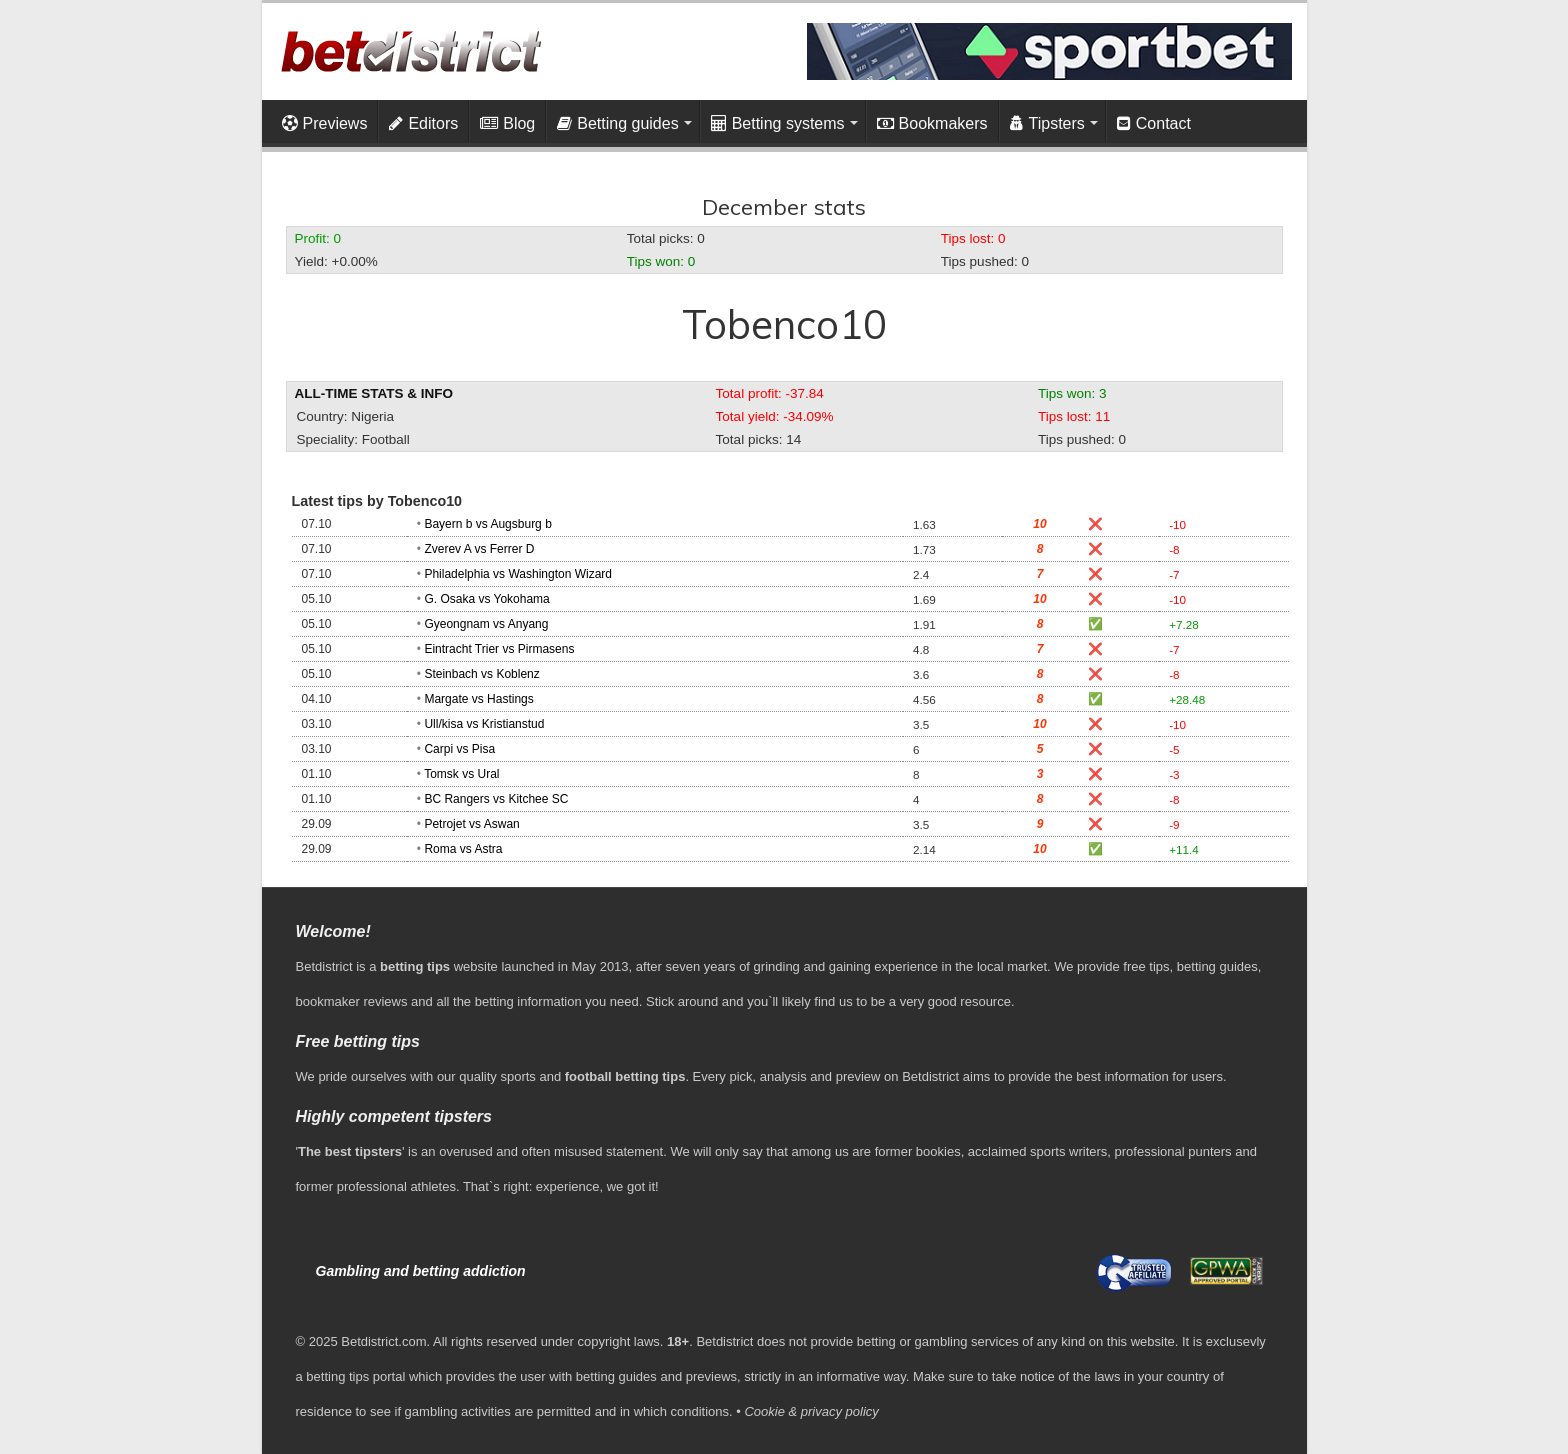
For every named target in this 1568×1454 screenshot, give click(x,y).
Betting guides (617, 123)
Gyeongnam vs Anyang (486, 624)
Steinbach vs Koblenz (481, 674)
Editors (423, 123)
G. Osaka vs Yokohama (486, 599)
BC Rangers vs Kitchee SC (496, 799)
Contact (1154, 123)
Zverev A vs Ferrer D (479, 549)
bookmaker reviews (352, 1001)
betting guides (1217, 966)
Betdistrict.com (383, 1341)
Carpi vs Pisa (459, 749)
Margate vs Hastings (478, 699)
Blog (507, 123)
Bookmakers (932, 123)
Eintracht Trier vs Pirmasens (499, 649)
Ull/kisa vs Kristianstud (484, 724)
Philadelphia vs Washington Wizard (518, 574)
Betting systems (778, 123)
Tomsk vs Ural (461, 774)
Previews (325, 123)
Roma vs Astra (463, 849)
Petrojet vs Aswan (471, 824)
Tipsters (1047, 123)
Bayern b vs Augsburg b (487, 524)
